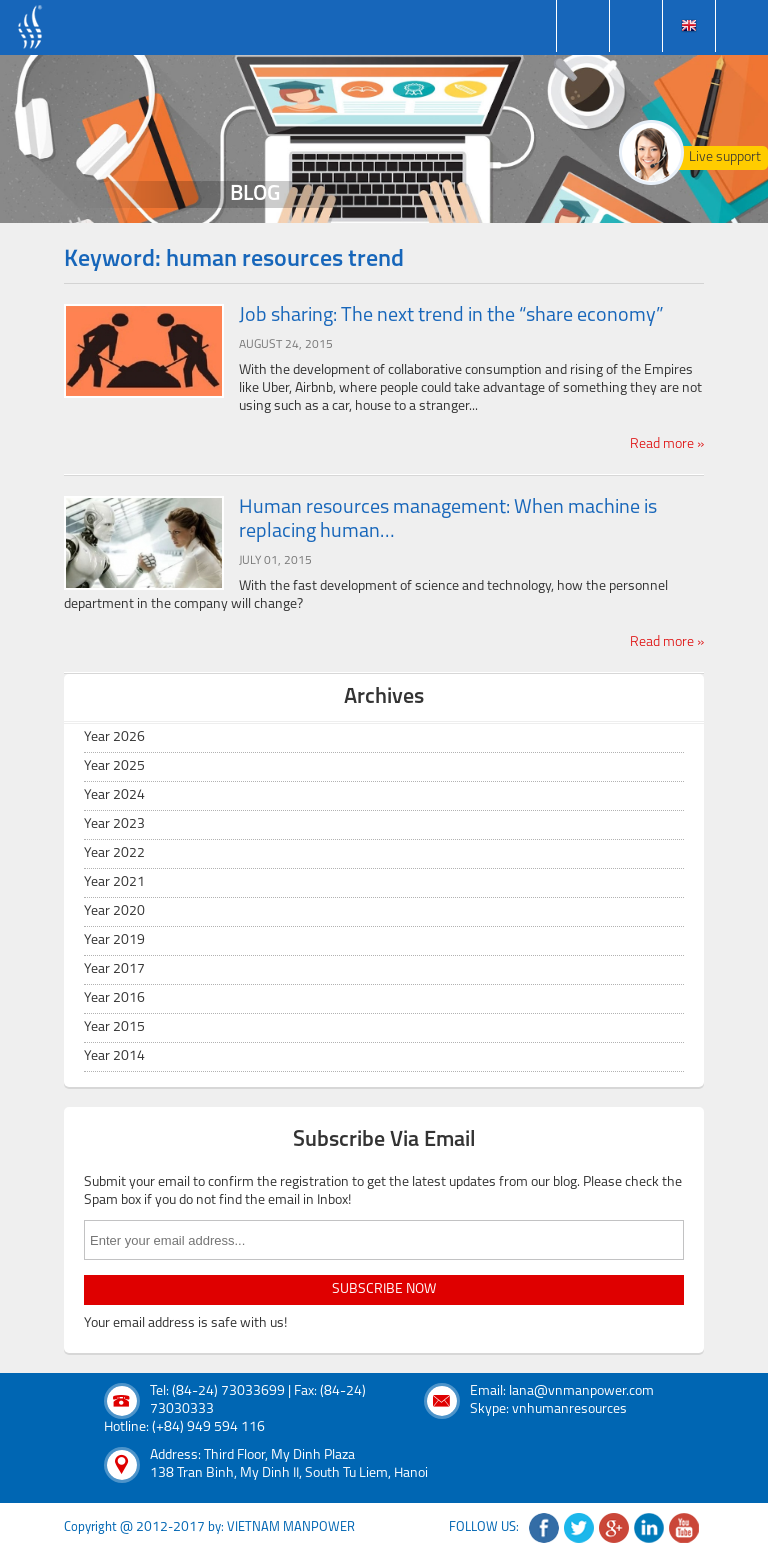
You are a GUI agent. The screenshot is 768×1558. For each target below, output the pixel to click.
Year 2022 (114, 853)
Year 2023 (114, 824)
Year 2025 (114, 766)
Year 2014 (114, 1056)
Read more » (667, 444)
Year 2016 (114, 998)
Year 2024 (114, 795)
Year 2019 (114, 940)
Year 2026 (114, 737)
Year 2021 (114, 882)
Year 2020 (114, 911)
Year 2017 (114, 969)
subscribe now (384, 1289)
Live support (725, 157)
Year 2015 (114, 1027)
